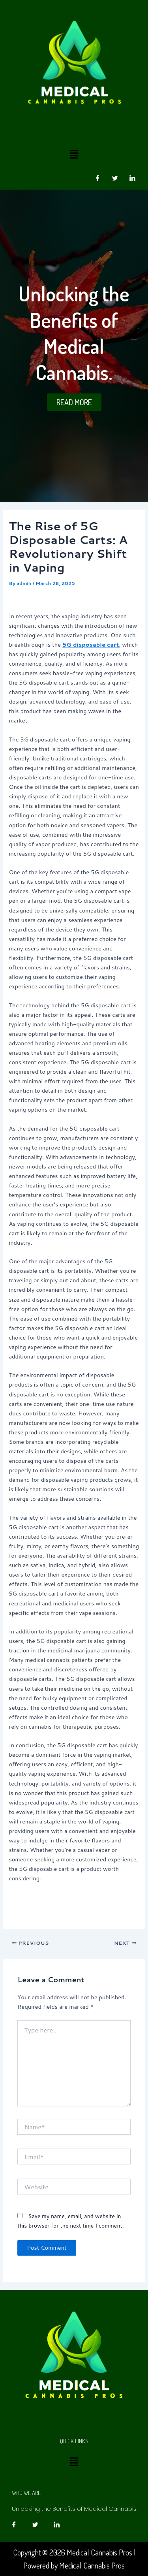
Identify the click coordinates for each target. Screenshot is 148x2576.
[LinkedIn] (132, 178)
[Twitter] (115, 178)
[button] (74, 154)
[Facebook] (97, 178)
